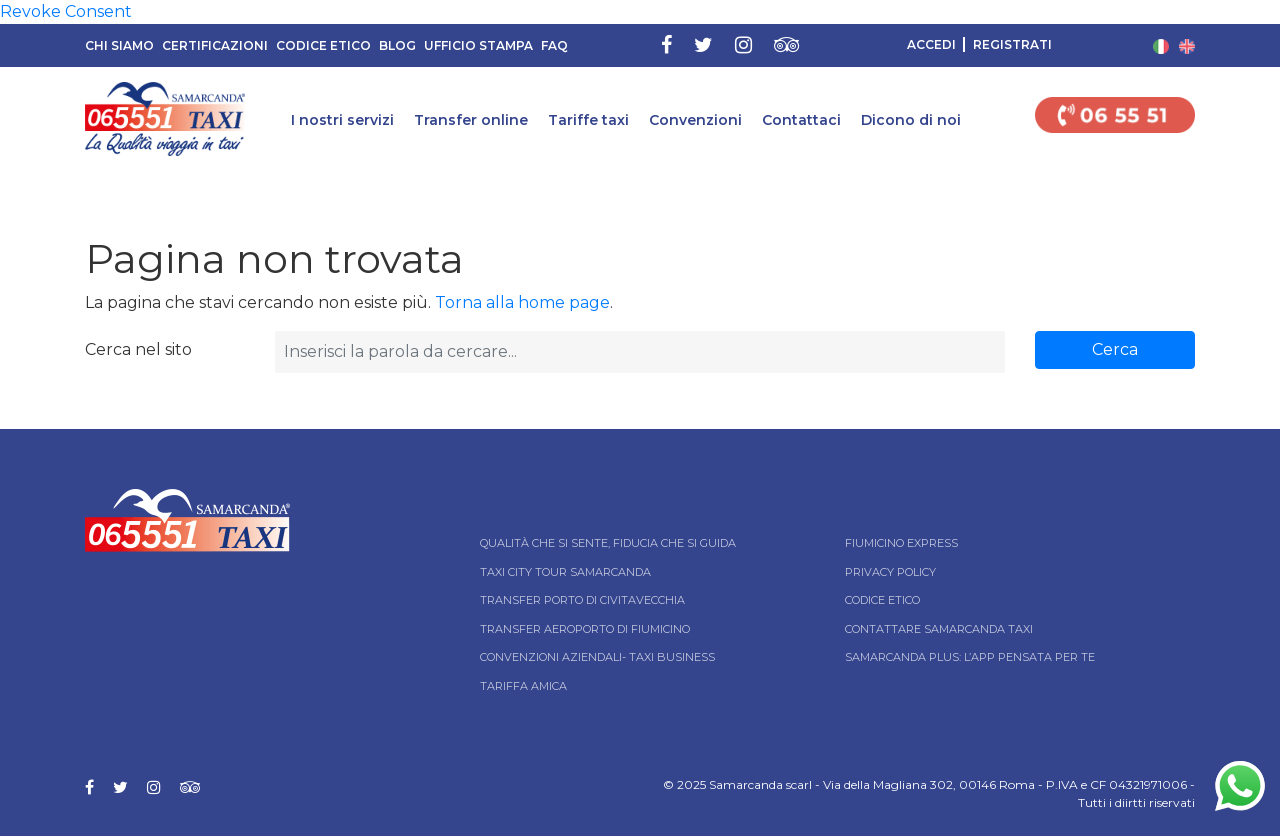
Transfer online (471, 120)
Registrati (1012, 44)
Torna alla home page (522, 302)
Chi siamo (119, 45)
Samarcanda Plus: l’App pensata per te (970, 657)
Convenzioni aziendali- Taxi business (597, 657)
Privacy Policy (890, 572)
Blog (397, 45)
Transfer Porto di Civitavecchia (582, 600)
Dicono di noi (911, 120)
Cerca (1115, 349)
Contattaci (801, 120)
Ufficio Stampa (478, 45)
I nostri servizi (342, 120)
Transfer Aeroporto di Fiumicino (585, 629)
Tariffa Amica (523, 686)
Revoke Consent (66, 11)
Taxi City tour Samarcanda (565, 572)
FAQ (554, 45)
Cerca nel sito (138, 349)
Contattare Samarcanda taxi (939, 629)
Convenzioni (695, 120)
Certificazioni (215, 45)
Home (17, 183)
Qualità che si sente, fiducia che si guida (608, 543)
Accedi (931, 44)
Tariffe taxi (588, 120)
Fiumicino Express (901, 543)
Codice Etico (323, 45)
